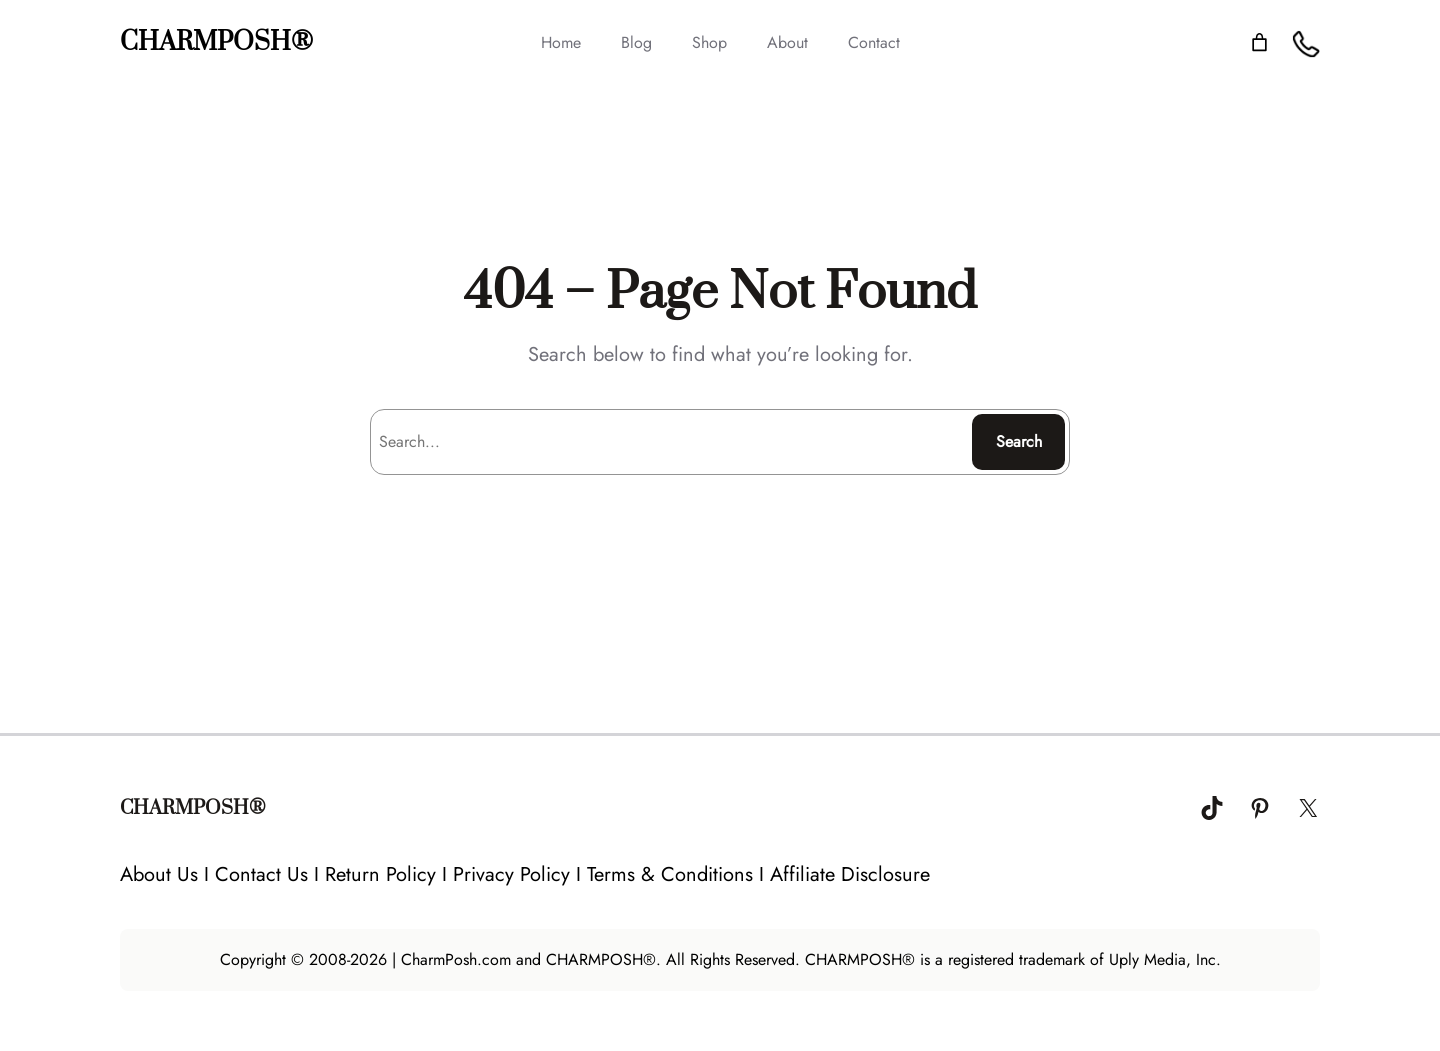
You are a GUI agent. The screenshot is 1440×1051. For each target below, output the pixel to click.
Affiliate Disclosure (850, 874)
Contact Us (261, 874)
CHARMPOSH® (216, 42)
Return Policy (380, 874)
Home (561, 42)
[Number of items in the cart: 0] (1259, 42)
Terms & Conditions (670, 874)
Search (1019, 441)
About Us (159, 874)
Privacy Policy (511, 874)
